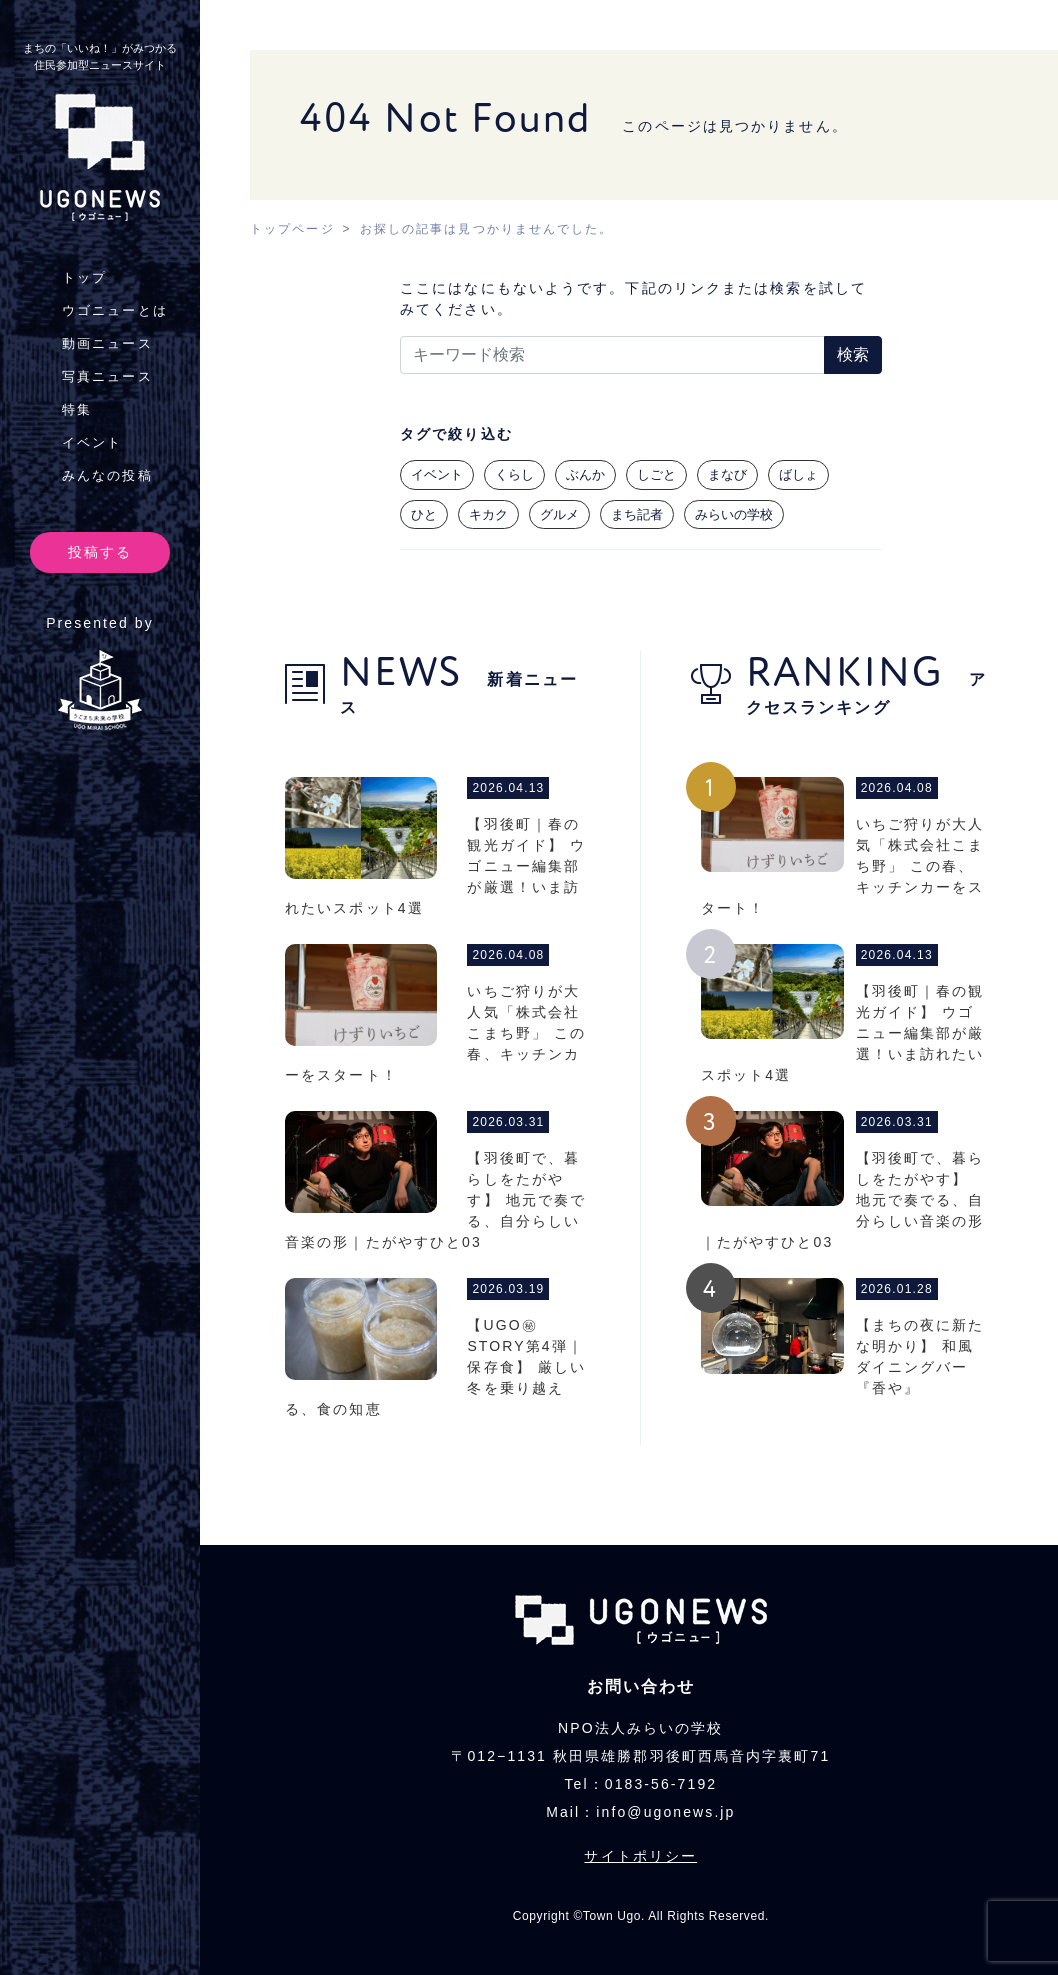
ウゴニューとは (115, 310)
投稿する (100, 552)
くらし (514, 474)
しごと (656, 474)
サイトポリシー (640, 1856)
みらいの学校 (734, 514)
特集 (77, 409)
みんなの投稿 (107, 475)
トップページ (292, 229)
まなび (727, 474)
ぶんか (585, 474)
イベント (92, 442)
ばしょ (798, 474)
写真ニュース (107, 376)
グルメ (559, 514)
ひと (424, 514)
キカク (488, 514)
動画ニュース (107, 343)
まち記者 (637, 514)
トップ (84, 277)
